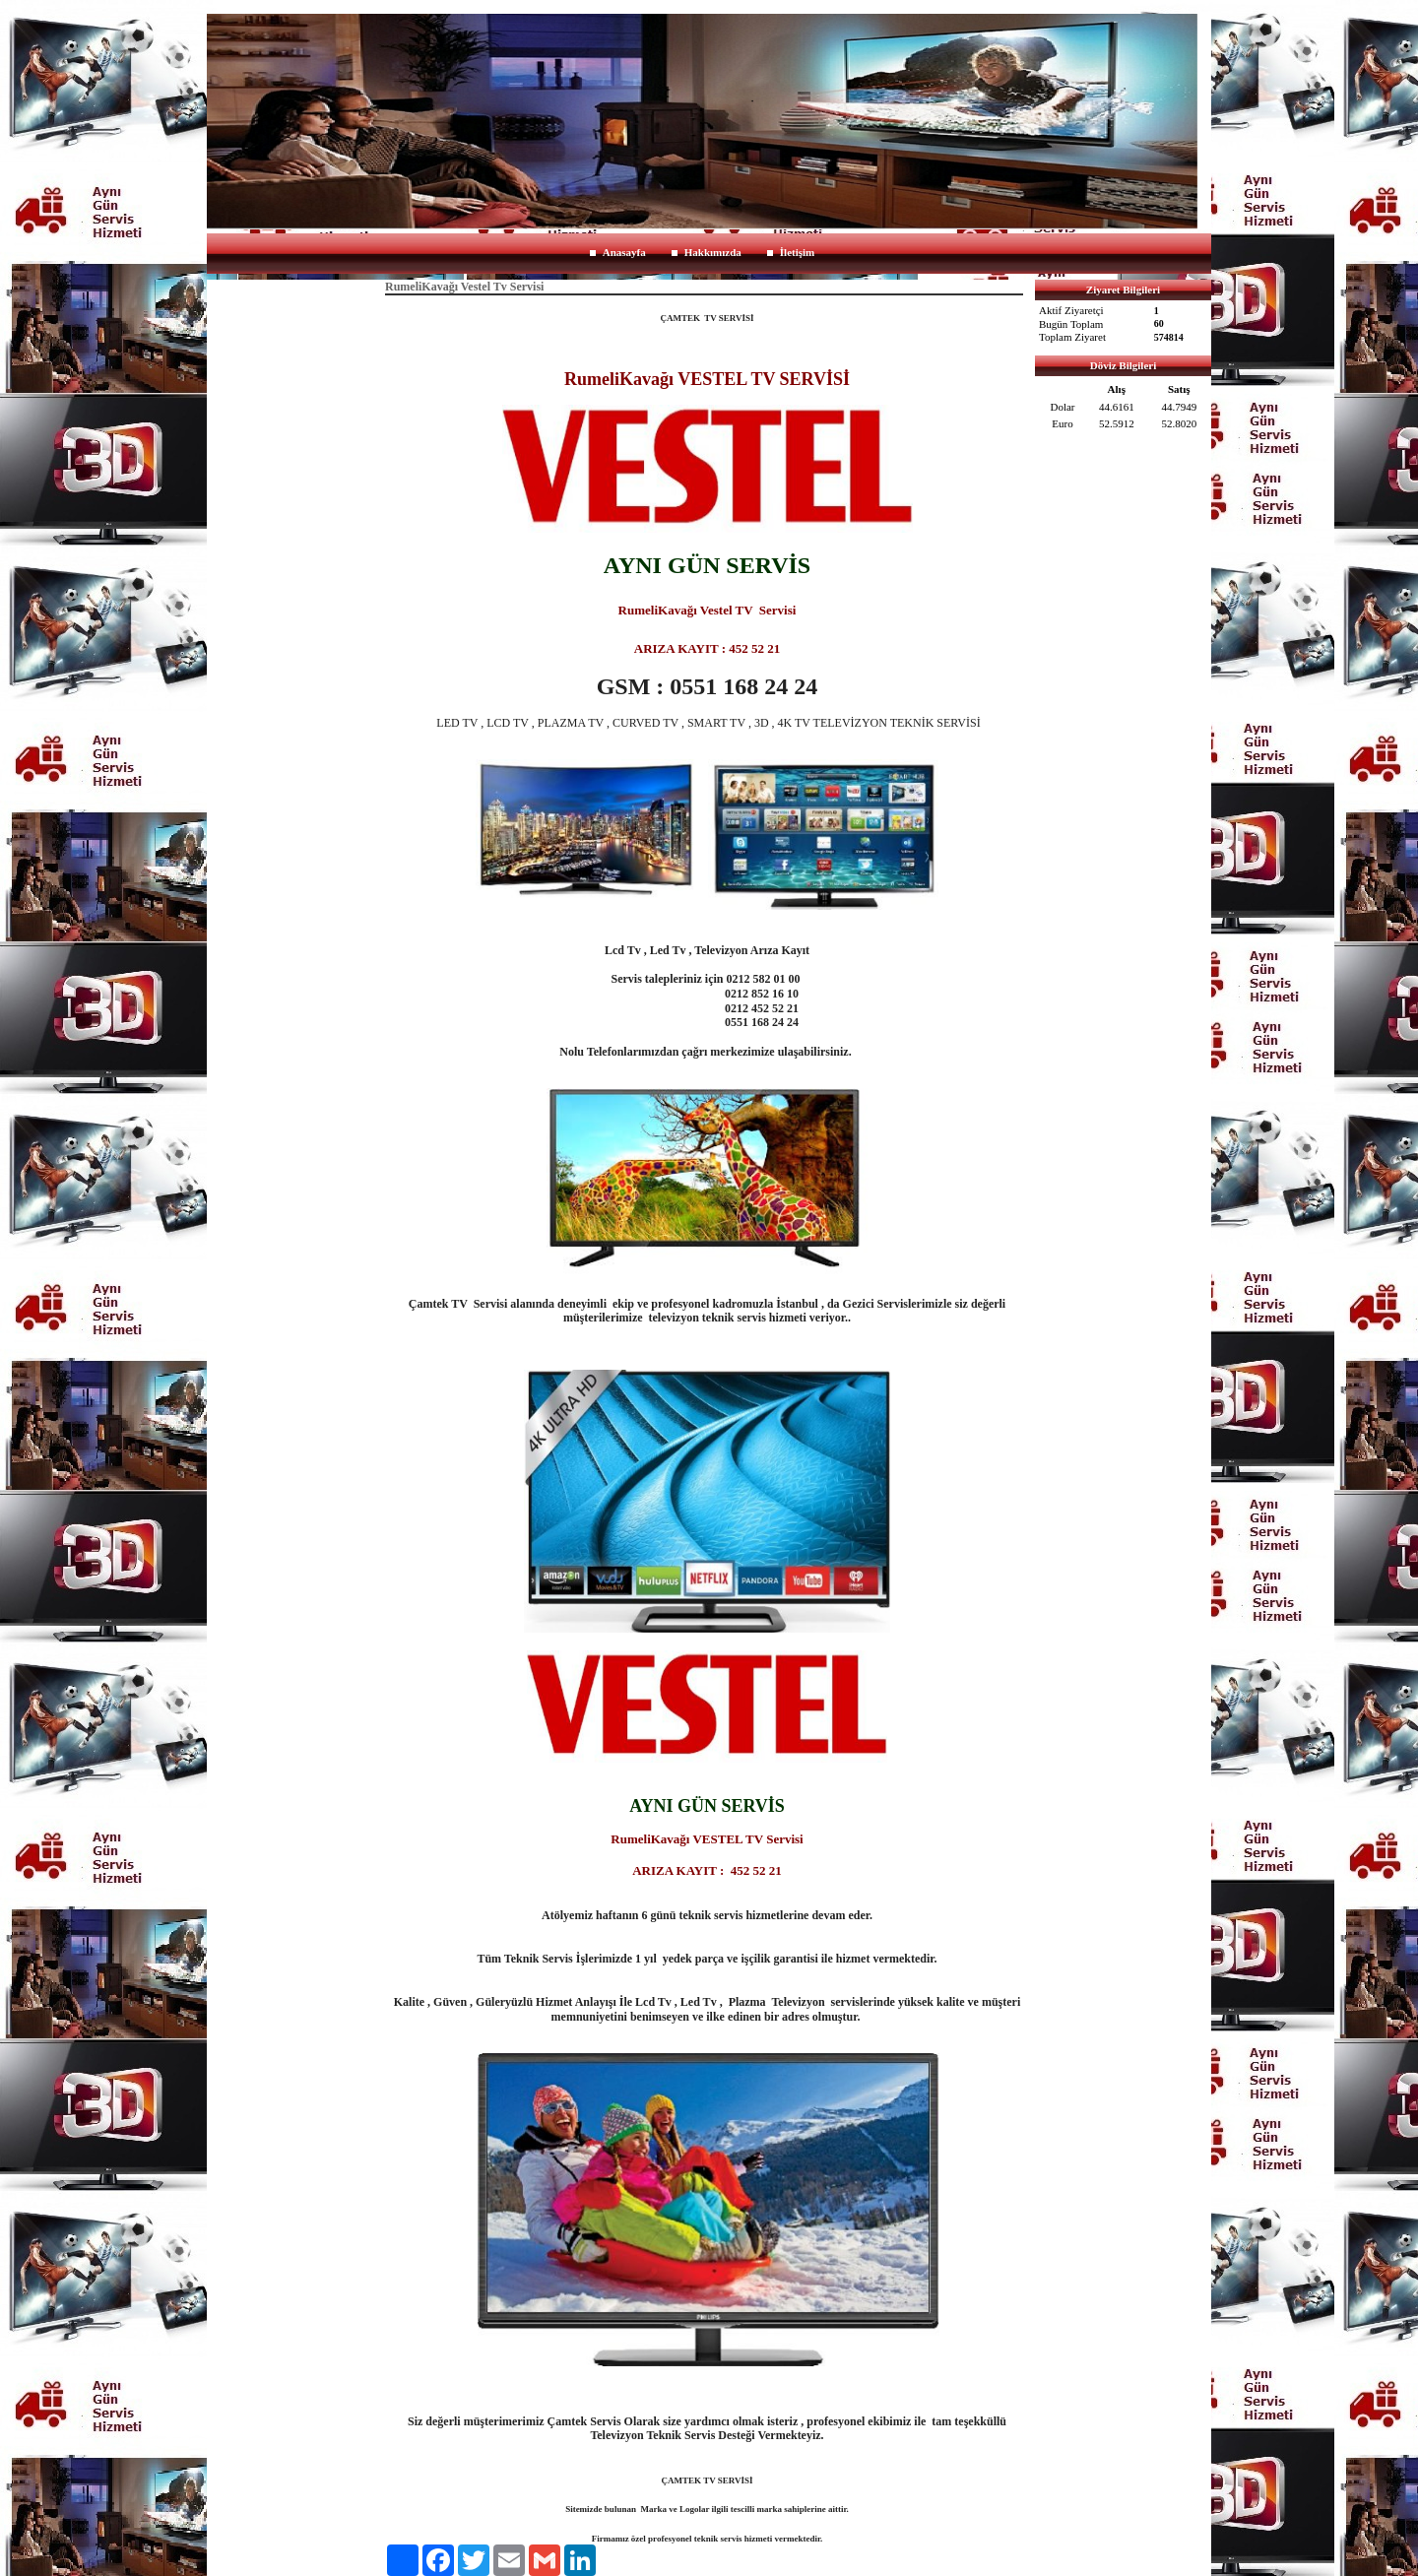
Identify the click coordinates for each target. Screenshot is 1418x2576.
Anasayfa (624, 252)
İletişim (797, 252)
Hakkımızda (712, 252)
